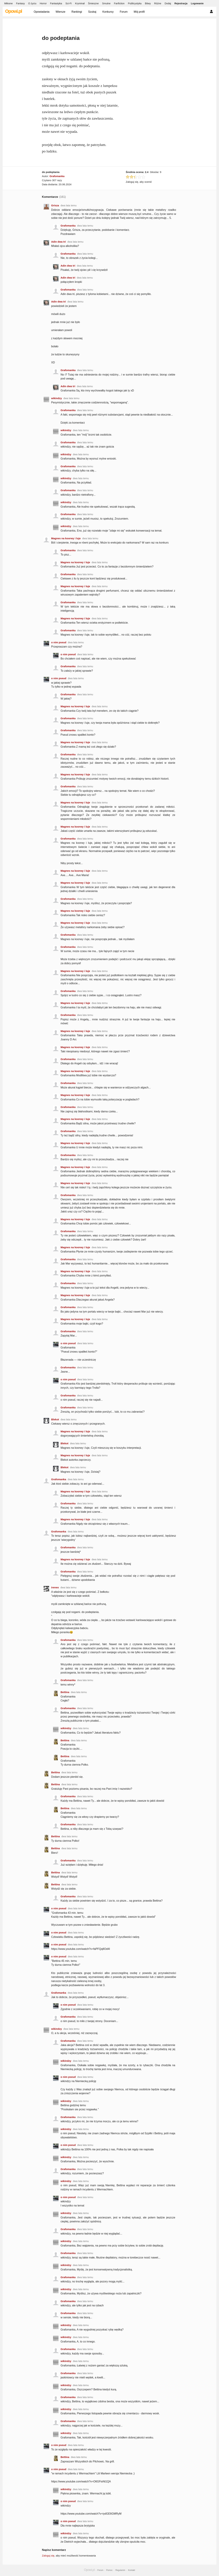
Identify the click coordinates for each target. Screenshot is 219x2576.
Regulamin (120, 2570)
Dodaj (168, 3)
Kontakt (131, 2570)
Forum (124, 11)
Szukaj (92, 11)
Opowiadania (41, 11)
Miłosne (8, 3)
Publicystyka (134, 3)
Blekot (55, 1419)
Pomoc (109, 2570)
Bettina (65, 1692)
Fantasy (20, 3)
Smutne (106, 3)
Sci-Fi (68, 3)
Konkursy (108, 11)
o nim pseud (58, 642)
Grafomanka (57, 176)
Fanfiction (119, 3)
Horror (43, 3)
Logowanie (197, 3)
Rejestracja (180, 3)
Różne (157, 3)
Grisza (55, 205)
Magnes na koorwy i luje (66, 538)
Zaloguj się (48, 2555)
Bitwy (148, 3)
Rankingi (77, 11)
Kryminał (80, 3)
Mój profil (139, 11)
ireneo (55, 1587)
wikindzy (56, 398)
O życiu (32, 3)
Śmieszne (93, 3)
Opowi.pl (13, 11)
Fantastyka (56, 3)
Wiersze (60, 11)
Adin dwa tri (58, 241)
